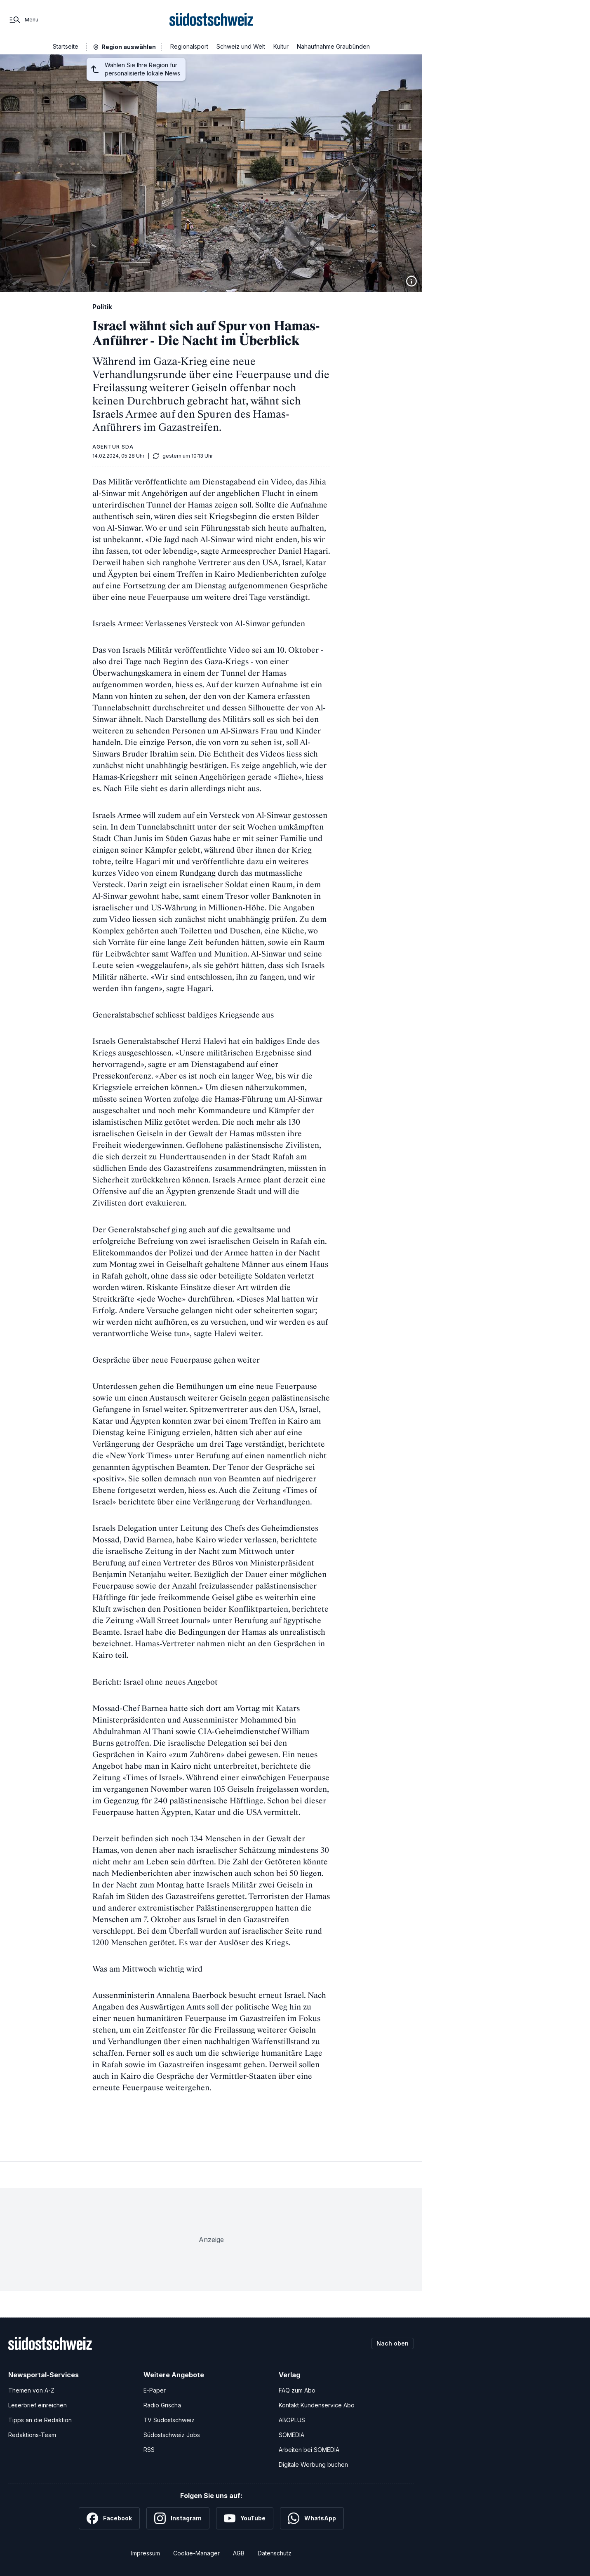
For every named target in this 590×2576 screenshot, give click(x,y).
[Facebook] (109, 2518)
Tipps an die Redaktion (40, 2419)
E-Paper (154, 2390)
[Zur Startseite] (211, 20)
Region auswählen (128, 46)
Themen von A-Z (31, 2390)
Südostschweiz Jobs (171, 2434)
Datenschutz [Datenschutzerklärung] (274, 2553)
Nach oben (392, 2343)
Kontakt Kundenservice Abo (317, 2405)
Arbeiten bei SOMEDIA (309, 2449)
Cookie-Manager (196, 2553)
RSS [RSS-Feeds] (149, 2449)
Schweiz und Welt (240, 46)
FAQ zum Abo (297, 2390)
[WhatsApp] (312, 2518)
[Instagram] (177, 2518)
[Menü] (23, 20)
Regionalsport (189, 46)
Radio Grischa (162, 2405)
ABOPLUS (292, 2419)
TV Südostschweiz (169, 2419)
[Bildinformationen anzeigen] (411, 281)
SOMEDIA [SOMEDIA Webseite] (291, 2434)
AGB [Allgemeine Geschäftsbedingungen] (238, 2553)
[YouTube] (244, 2518)
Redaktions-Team (32, 2434)
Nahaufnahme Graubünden (333, 46)
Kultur (281, 46)
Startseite (65, 46)
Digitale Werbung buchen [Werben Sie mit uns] (313, 2464)
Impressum (145, 2553)
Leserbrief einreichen (37, 2405)
